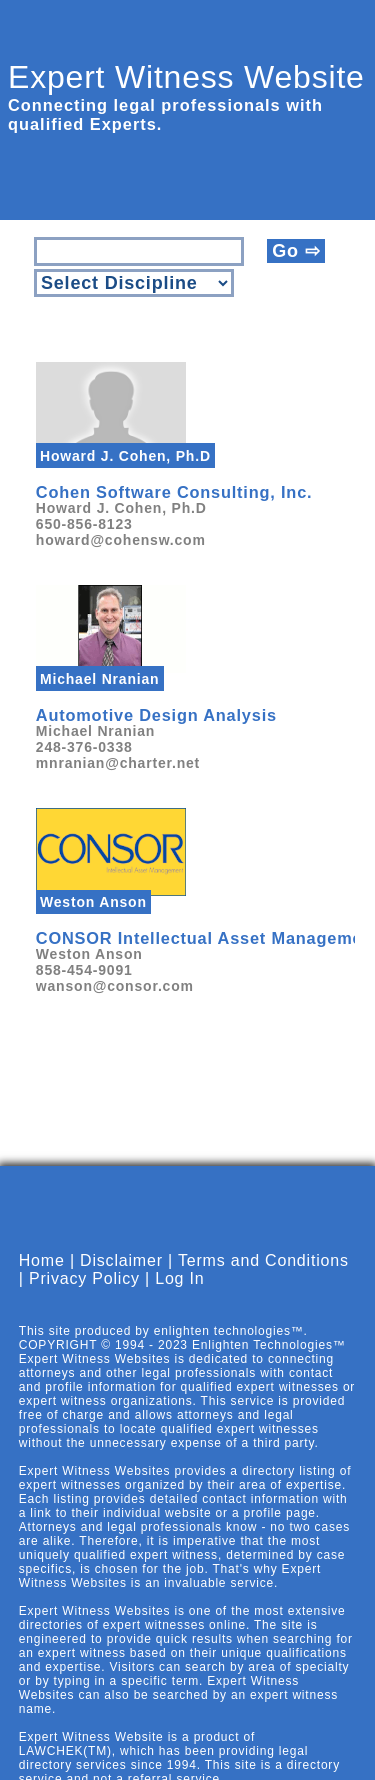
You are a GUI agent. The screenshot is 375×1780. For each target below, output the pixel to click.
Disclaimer (121, 1277)
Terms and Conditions (263, 1277)
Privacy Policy (84, 1295)
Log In (179, 1295)
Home (42, 1277)
